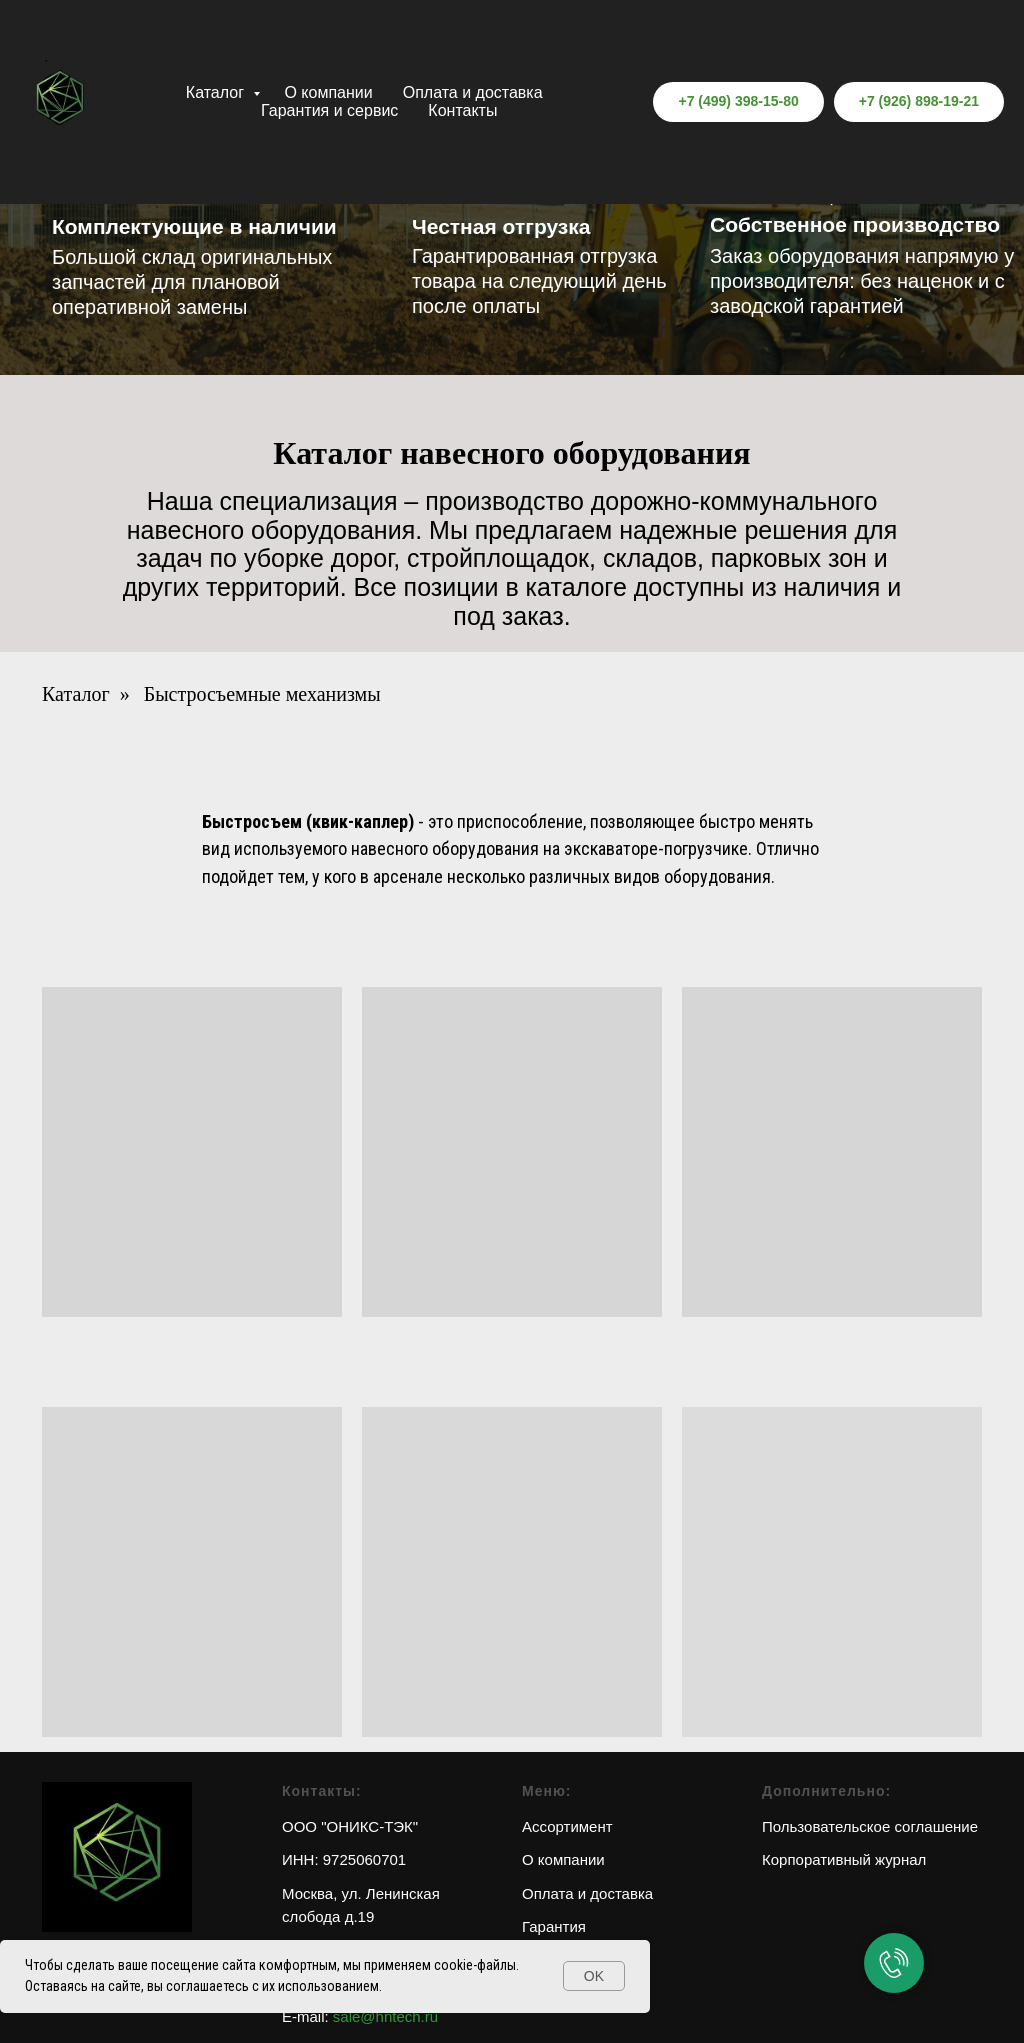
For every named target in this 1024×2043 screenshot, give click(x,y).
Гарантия (554, 1926)
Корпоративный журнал (844, 1859)
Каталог (217, 92)
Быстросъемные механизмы (262, 694)
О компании (328, 92)
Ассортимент (567, 1826)
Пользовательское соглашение (870, 1826)
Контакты (462, 110)
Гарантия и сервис (329, 110)
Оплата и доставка (473, 92)
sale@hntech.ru (385, 2016)
